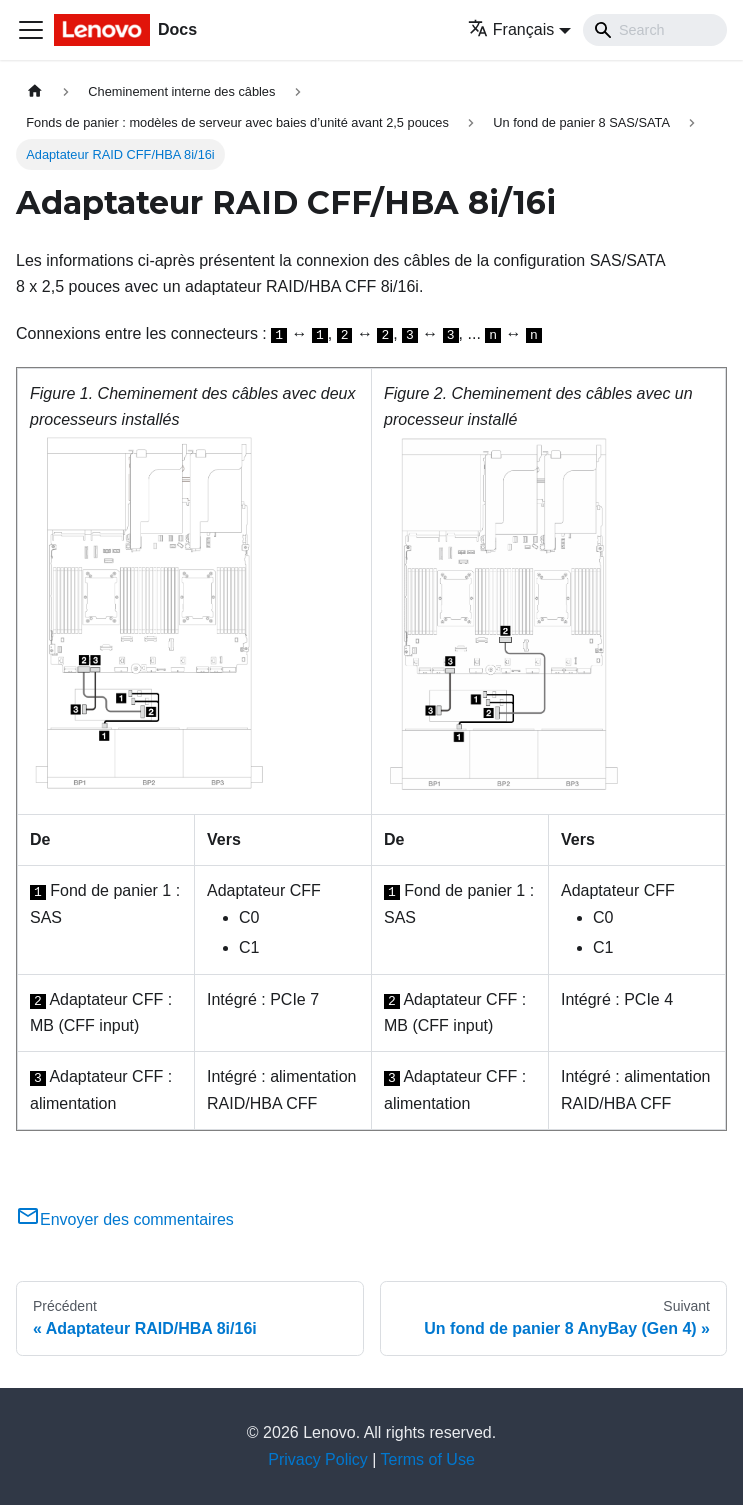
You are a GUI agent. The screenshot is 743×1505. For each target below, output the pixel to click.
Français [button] (511, 29)
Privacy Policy (318, 1459)
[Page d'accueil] (35, 91)
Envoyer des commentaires (125, 1219)
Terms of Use (428, 1459)
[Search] (655, 30)
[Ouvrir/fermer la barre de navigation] (31, 30)
